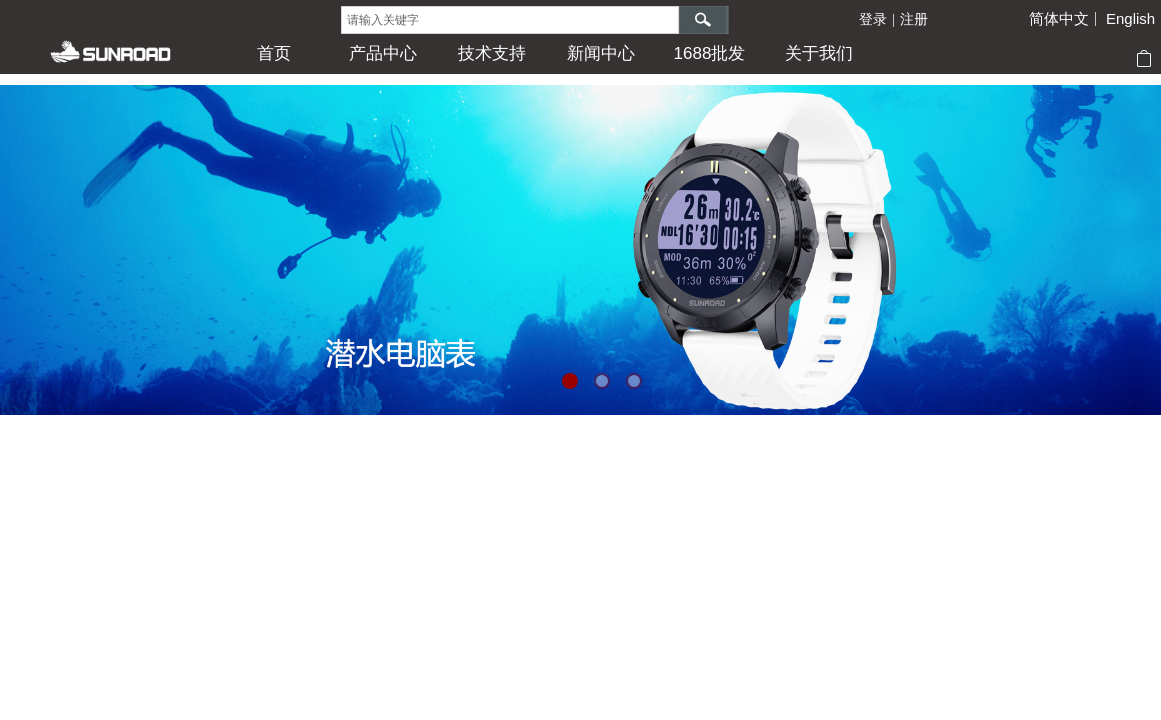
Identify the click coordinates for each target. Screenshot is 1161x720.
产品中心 (383, 53)
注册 (914, 19)
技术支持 (492, 53)
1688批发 (710, 53)
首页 (274, 53)
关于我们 (819, 53)
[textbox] (510, 20)
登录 (873, 19)
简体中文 (1059, 19)
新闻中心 (601, 53)
